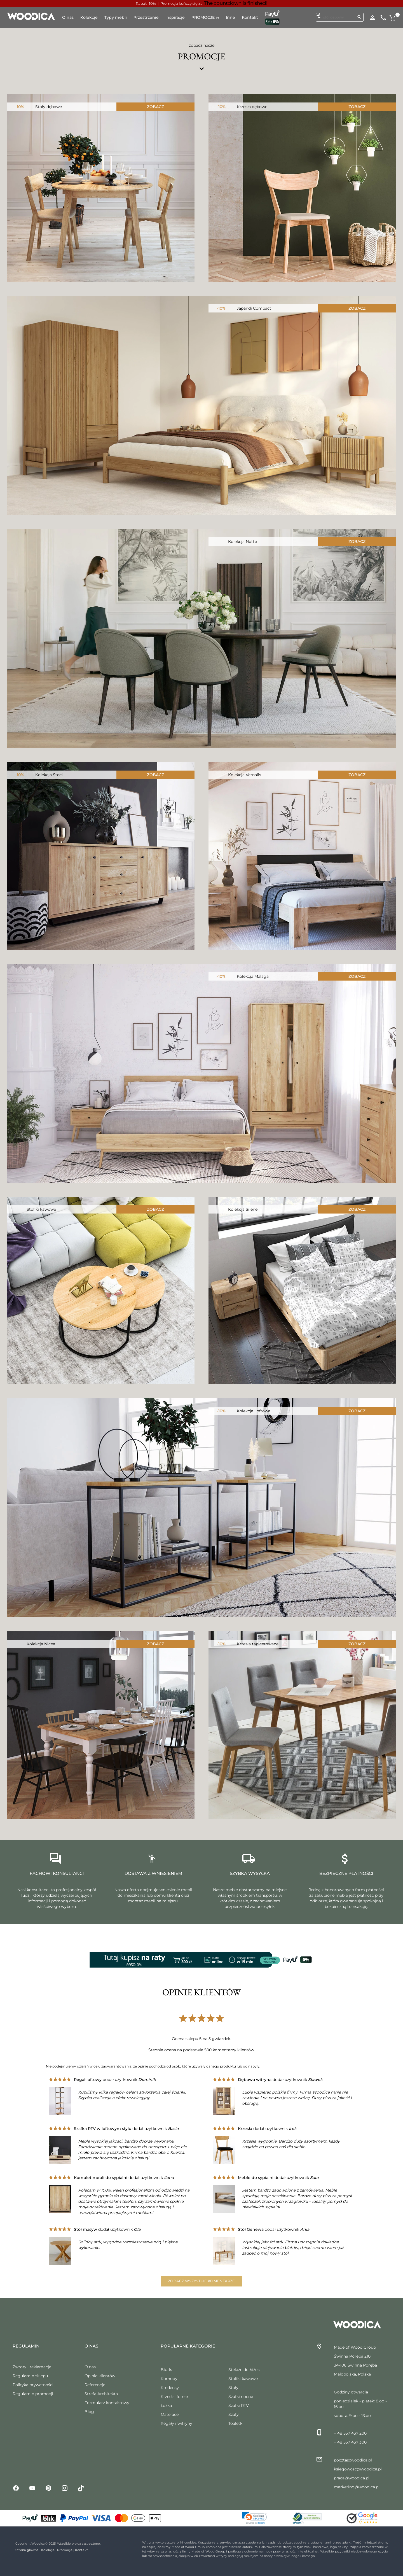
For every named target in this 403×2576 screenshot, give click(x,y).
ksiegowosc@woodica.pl (358, 2469)
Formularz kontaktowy (107, 2402)
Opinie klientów (100, 2375)
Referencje (95, 2384)
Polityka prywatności (33, 2384)
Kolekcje (48, 2550)
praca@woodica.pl (351, 2478)
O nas (90, 2366)
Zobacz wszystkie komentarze (201, 2281)
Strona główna (27, 2550)
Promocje (64, 2550)
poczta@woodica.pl (353, 2460)
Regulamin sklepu (30, 2375)
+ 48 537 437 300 (350, 2442)
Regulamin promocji (33, 2393)
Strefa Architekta (101, 2393)
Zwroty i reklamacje (32, 2366)
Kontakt (81, 2550)
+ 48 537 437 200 (350, 2433)
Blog (89, 2411)
